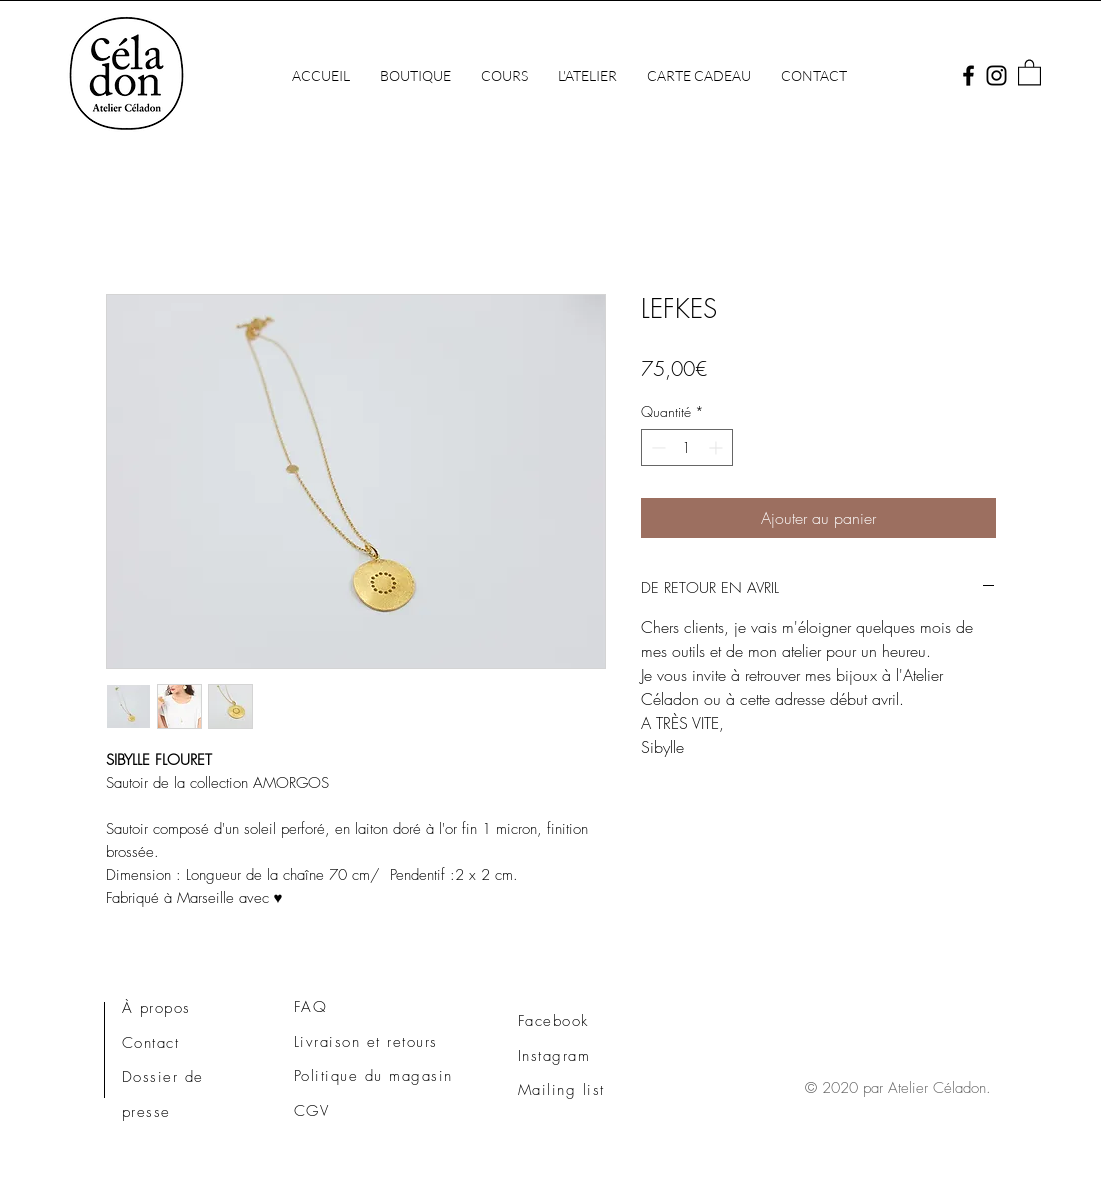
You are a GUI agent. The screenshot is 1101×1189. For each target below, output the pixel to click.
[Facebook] (968, 75)
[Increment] (717, 447)
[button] (587, 75)
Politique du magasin (373, 1076)
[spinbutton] (687, 447)
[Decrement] (656, 447)
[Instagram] (996, 75)
